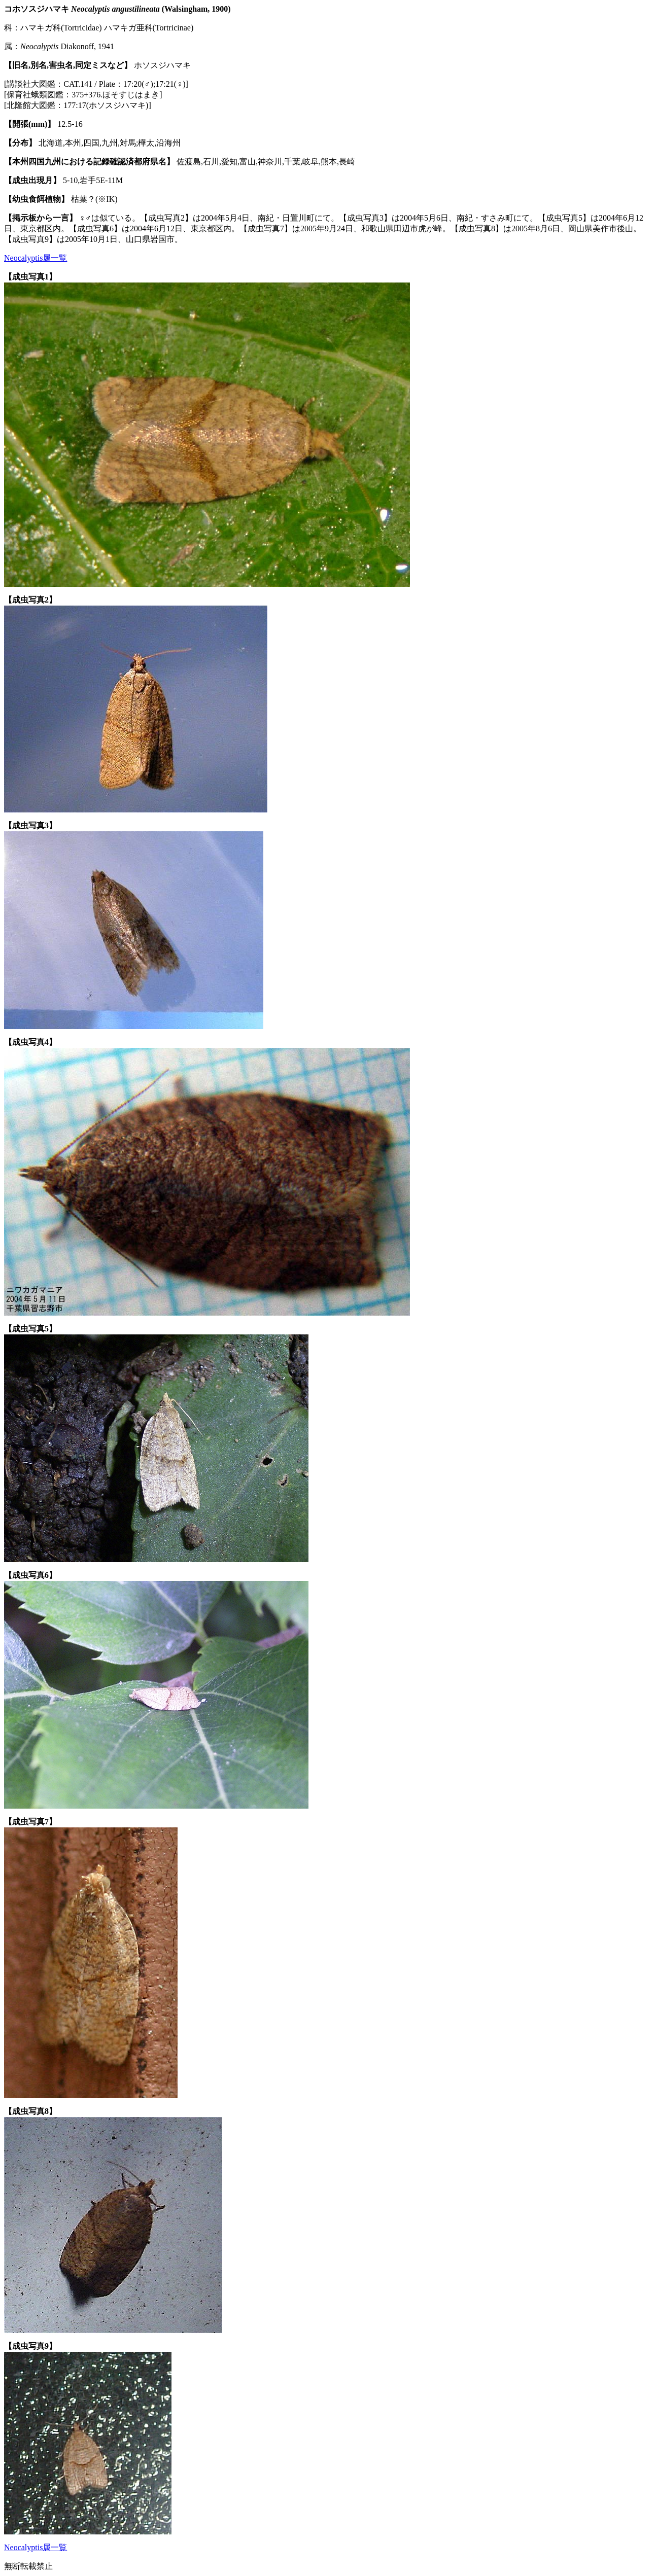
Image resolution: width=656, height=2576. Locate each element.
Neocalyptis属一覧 (35, 258)
